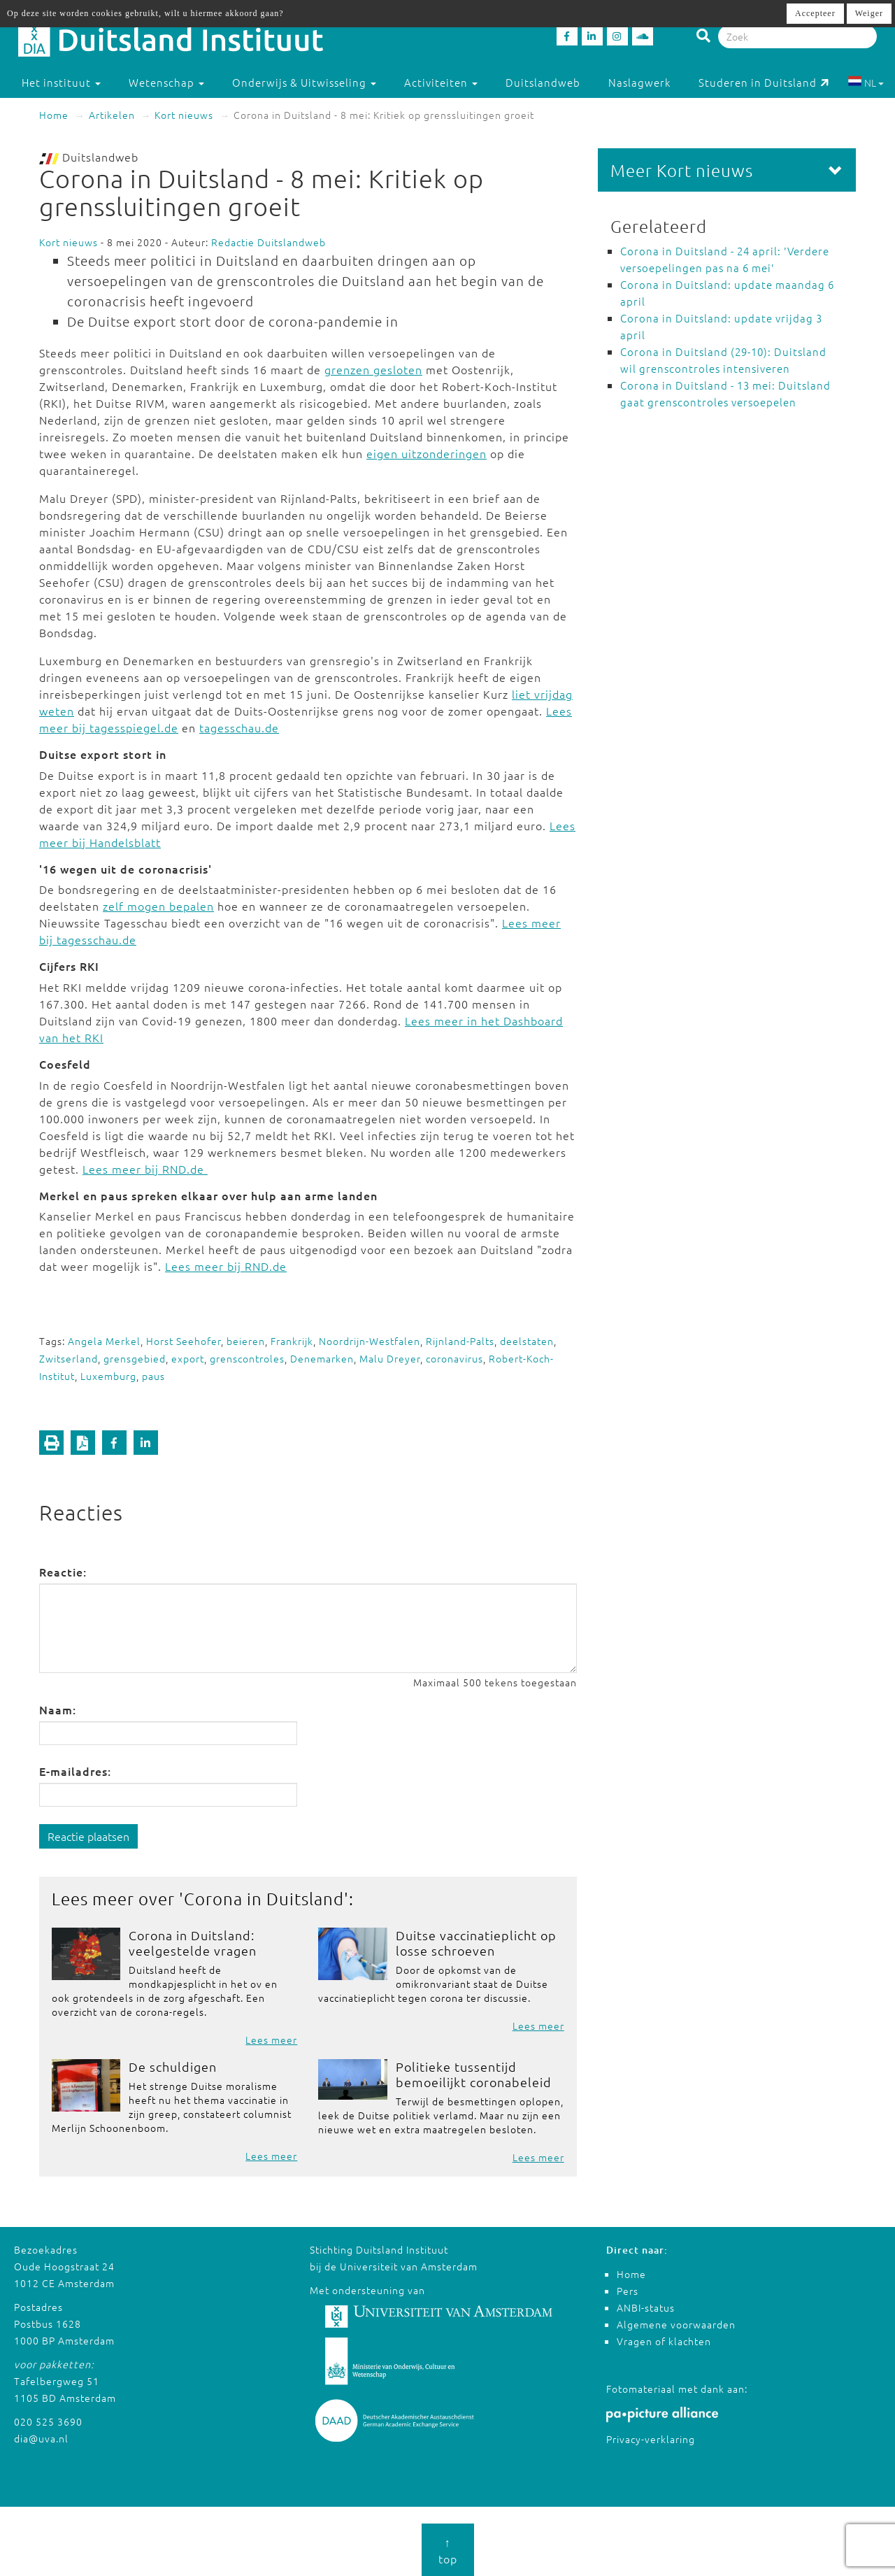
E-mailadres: (75, 1771)
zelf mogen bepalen (158, 905)
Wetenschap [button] (166, 82)
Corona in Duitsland (264, 1898)
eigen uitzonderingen (426, 453)
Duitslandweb (543, 82)
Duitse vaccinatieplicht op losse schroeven (476, 1942)
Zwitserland (68, 1358)
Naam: (57, 1709)
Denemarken (322, 1358)
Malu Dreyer (389, 1358)
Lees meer (271, 2040)
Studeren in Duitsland (764, 82)
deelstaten (527, 1341)
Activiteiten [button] (441, 82)
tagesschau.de (239, 727)
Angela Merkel (104, 1341)
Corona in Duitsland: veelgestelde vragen (193, 1942)
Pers (627, 2291)
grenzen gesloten (373, 369)
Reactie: (63, 1571)
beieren (246, 1341)
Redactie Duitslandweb (268, 242)
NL (866, 83)
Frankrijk (292, 1341)
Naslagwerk (639, 82)
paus (153, 1376)
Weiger (869, 13)
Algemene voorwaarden (676, 2324)
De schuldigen (173, 2066)
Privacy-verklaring (650, 2439)
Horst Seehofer (183, 1341)
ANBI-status (646, 2307)
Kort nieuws (184, 115)
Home (54, 115)
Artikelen (112, 115)
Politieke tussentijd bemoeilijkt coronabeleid (474, 2074)
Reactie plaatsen (88, 1836)
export (187, 1358)
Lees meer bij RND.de (145, 1168)
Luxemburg (108, 1376)
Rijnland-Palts (460, 1341)
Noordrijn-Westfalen (369, 1341)
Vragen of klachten (664, 2341)
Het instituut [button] (61, 82)
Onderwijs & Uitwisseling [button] (304, 82)
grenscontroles (247, 1358)
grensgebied (134, 1358)
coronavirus (454, 1358)
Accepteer (815, 13)
